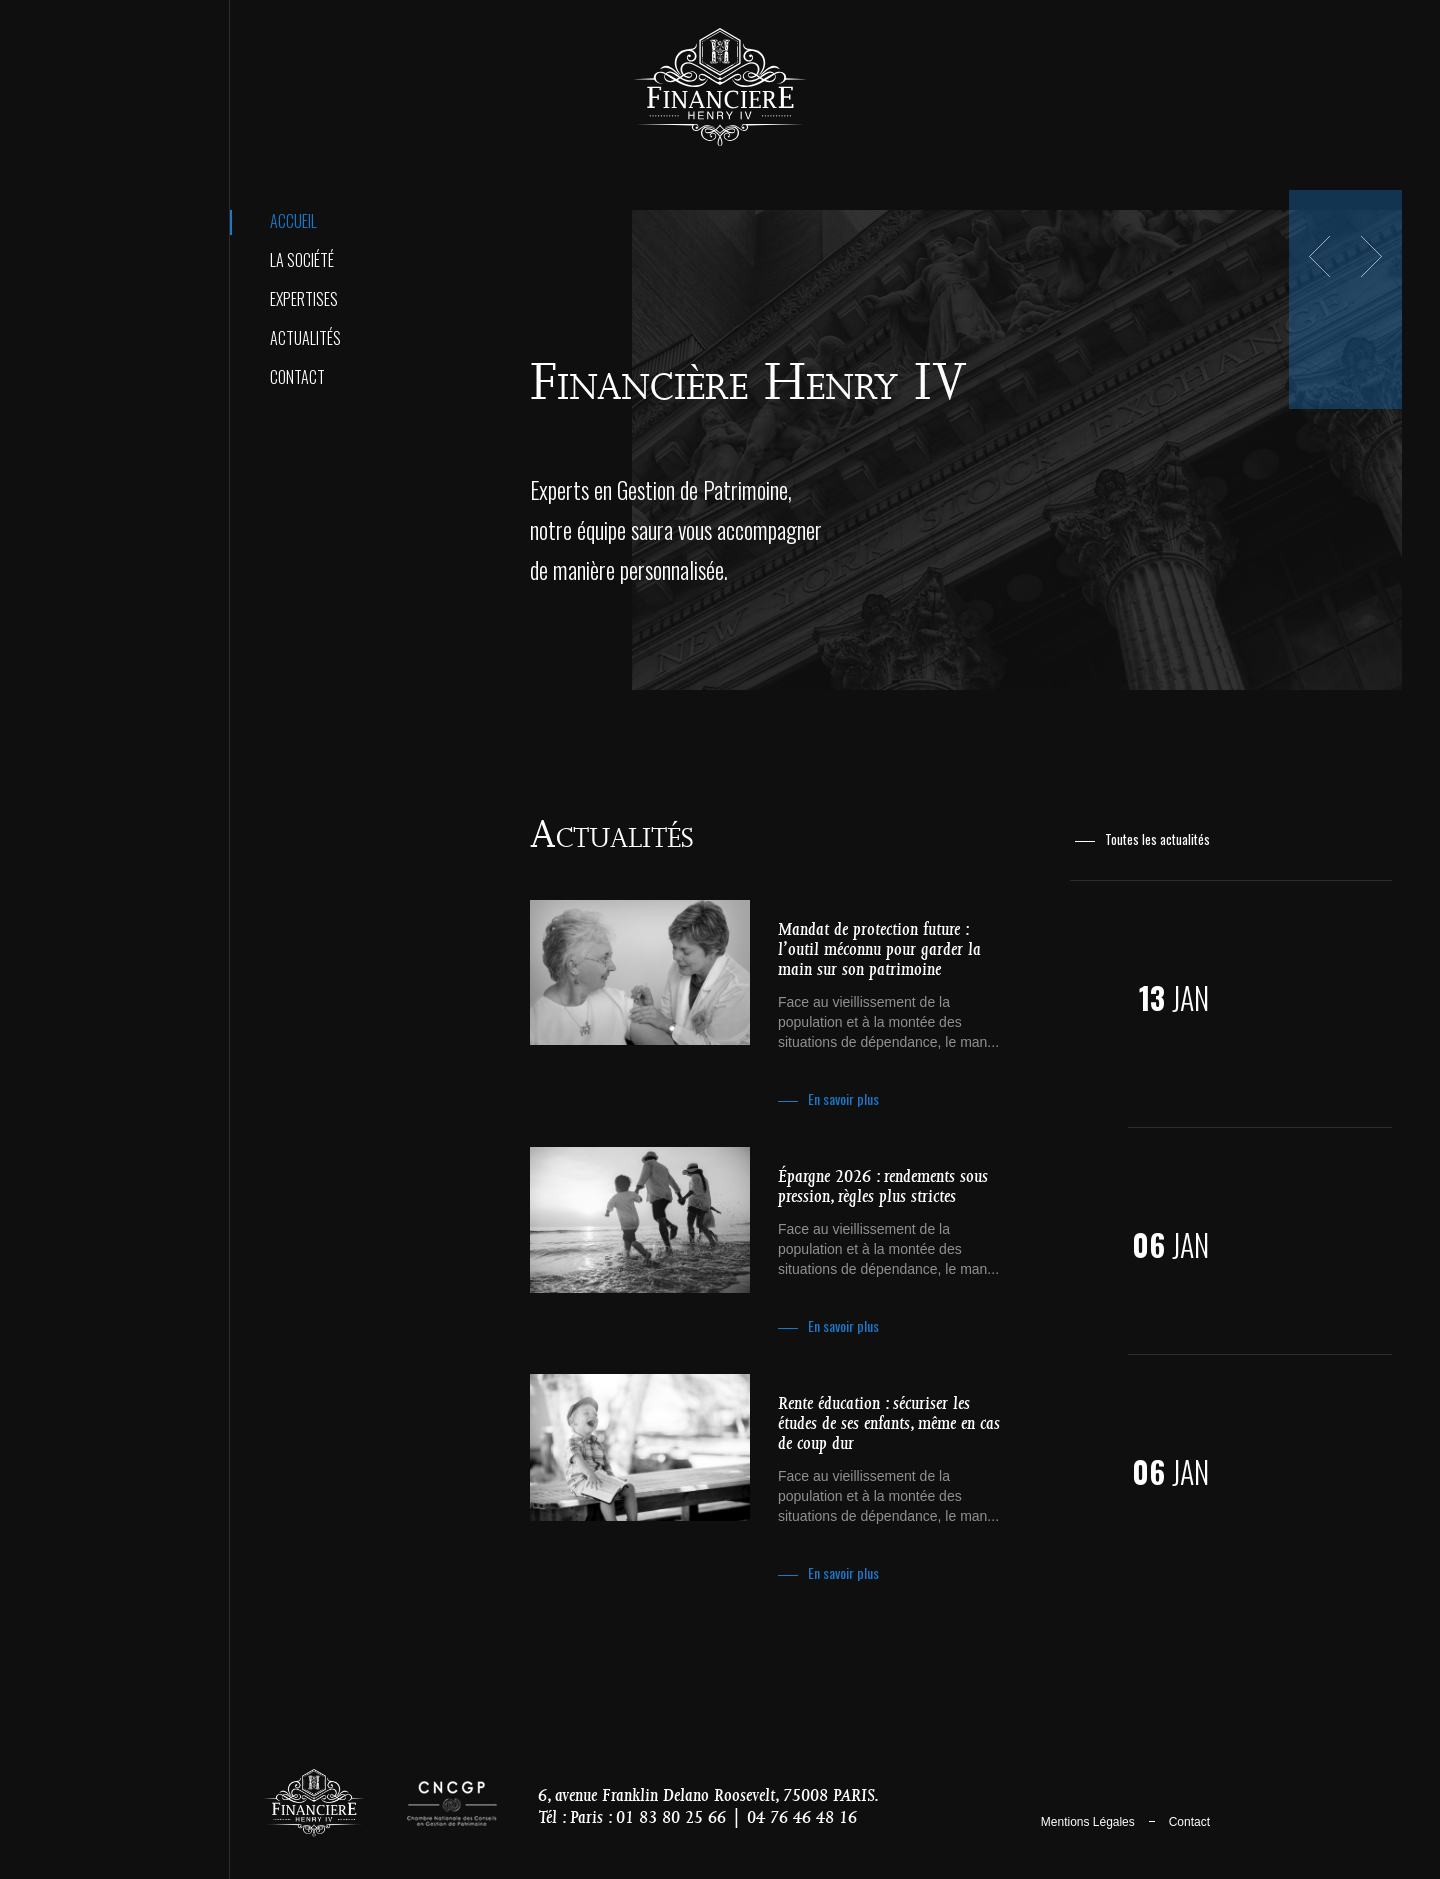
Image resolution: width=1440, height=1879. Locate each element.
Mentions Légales (1088, 1822)
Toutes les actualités (1157, 839)
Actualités (305, 338)
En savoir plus (843, 1098)
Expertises (304, 299)
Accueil (293, 221)
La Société (302, 260)
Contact (297, 377)
